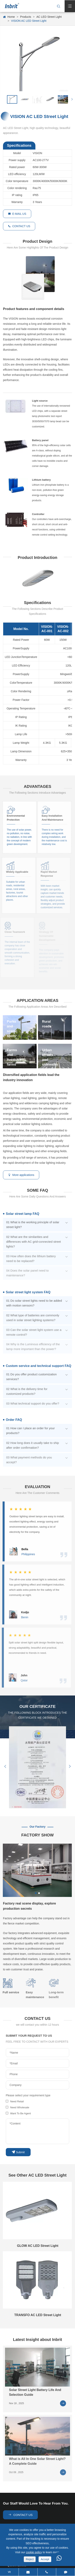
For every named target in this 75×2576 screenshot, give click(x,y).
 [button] (5, 1766)
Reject (30, 2559)
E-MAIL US (17, 213)
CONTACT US (19, 226)
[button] (72, 99)
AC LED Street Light (49, 16)
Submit (18, 2152)
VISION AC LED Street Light (28, 20)
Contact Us (20, 2515)
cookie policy (34, 2552)
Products (25, 16)
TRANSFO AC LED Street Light (41, 2315)
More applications (21, 1175)
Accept (45, 2559)
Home (11, 16)
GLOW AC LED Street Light (41, 2245)
